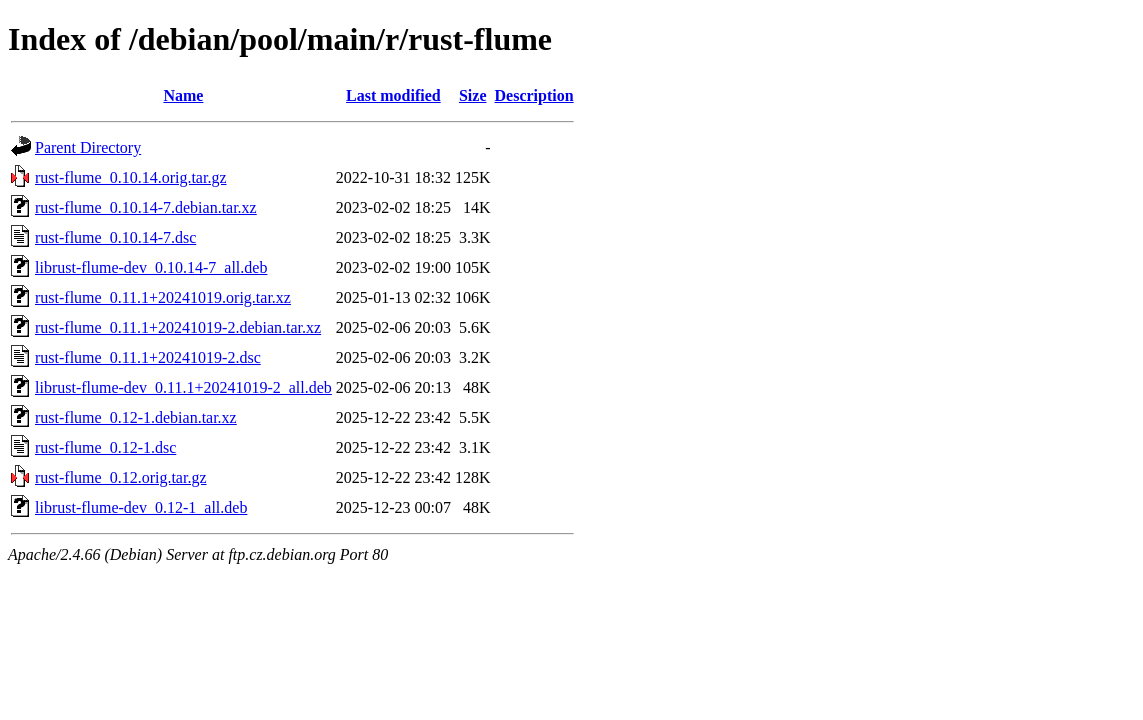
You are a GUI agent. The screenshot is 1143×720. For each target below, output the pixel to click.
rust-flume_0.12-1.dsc (105, 447)
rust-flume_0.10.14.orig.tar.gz (131, 177)
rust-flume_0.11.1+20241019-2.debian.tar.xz (178, 327)
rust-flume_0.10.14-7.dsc (115, 237)
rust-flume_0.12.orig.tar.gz (121, 477)
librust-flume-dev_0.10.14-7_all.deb (151, 267)
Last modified (393, 95)
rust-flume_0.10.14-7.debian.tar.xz (146, 207)
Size (473, 95)
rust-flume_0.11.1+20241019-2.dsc (148, 357)
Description (534, 95)
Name (183, 95)
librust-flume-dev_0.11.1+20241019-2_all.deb (183, 387)
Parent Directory (88, 147)
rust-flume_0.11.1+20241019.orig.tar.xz (163, 297)
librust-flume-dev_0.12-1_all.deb (141, 507)
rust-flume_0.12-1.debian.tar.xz (136, 417)
